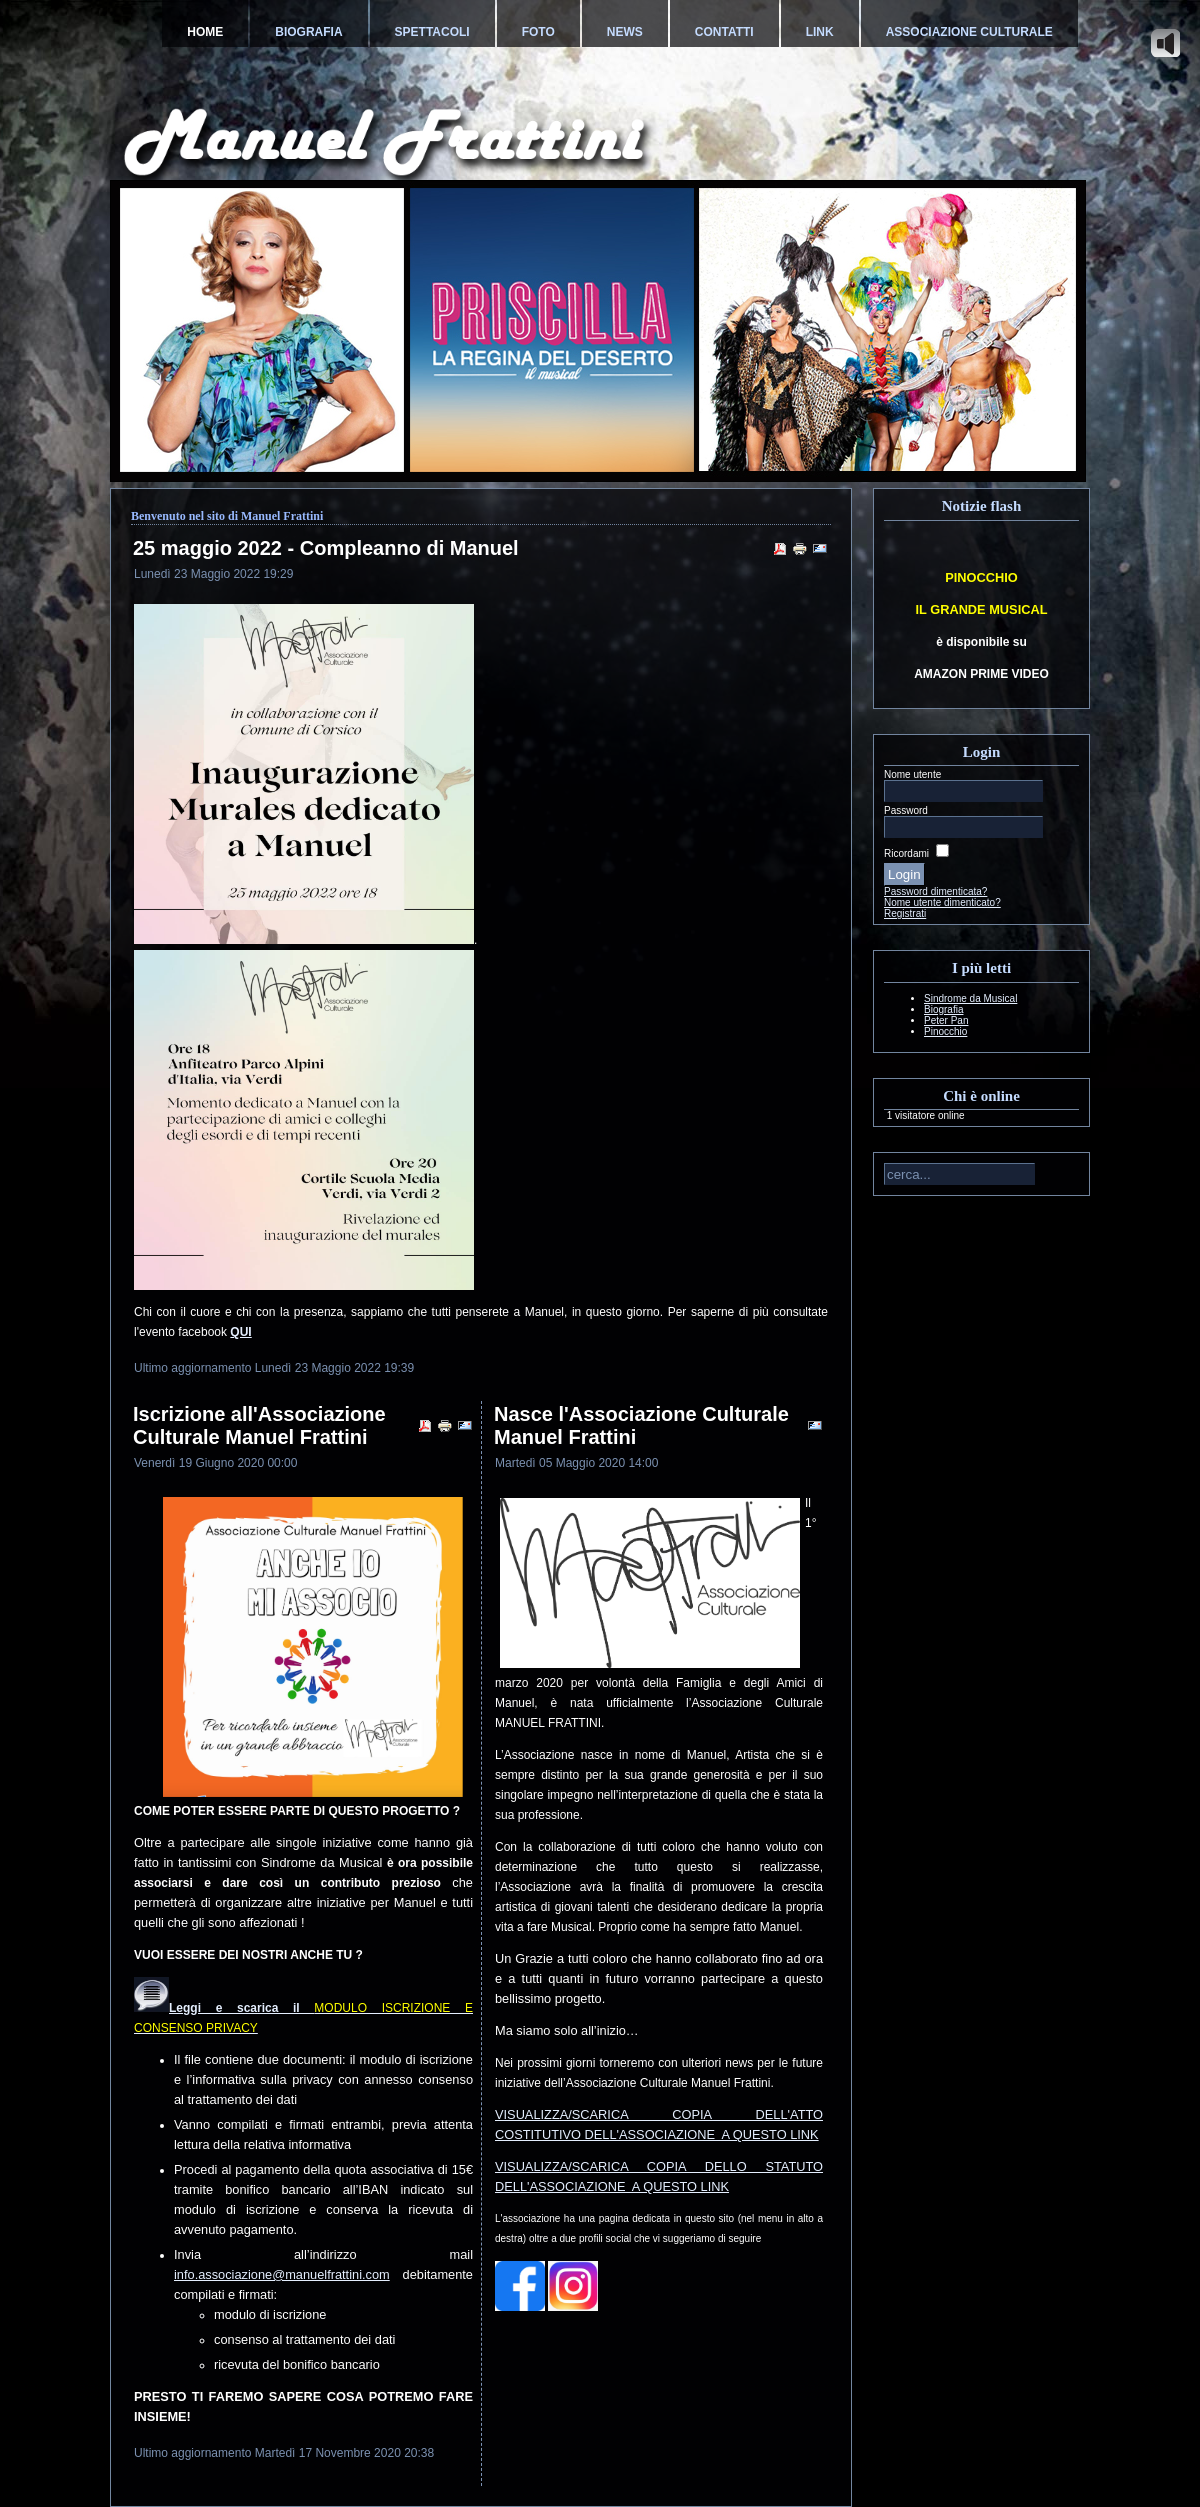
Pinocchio (945, 1031)
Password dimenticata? (935, 891)
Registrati (905, 913)
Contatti (724, 32)
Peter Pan (946, 1020)
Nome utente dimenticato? (942, 902)
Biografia (308, 32)
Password (906, 810)
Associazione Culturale (969, 32)
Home (205, 32)
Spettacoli (432, 32)
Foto (538, 32)
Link (820, 32)
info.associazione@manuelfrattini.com (282, 2274)
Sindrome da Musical (970, 998)
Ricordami (906, 853)
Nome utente (912, 774)
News (625, 32)
